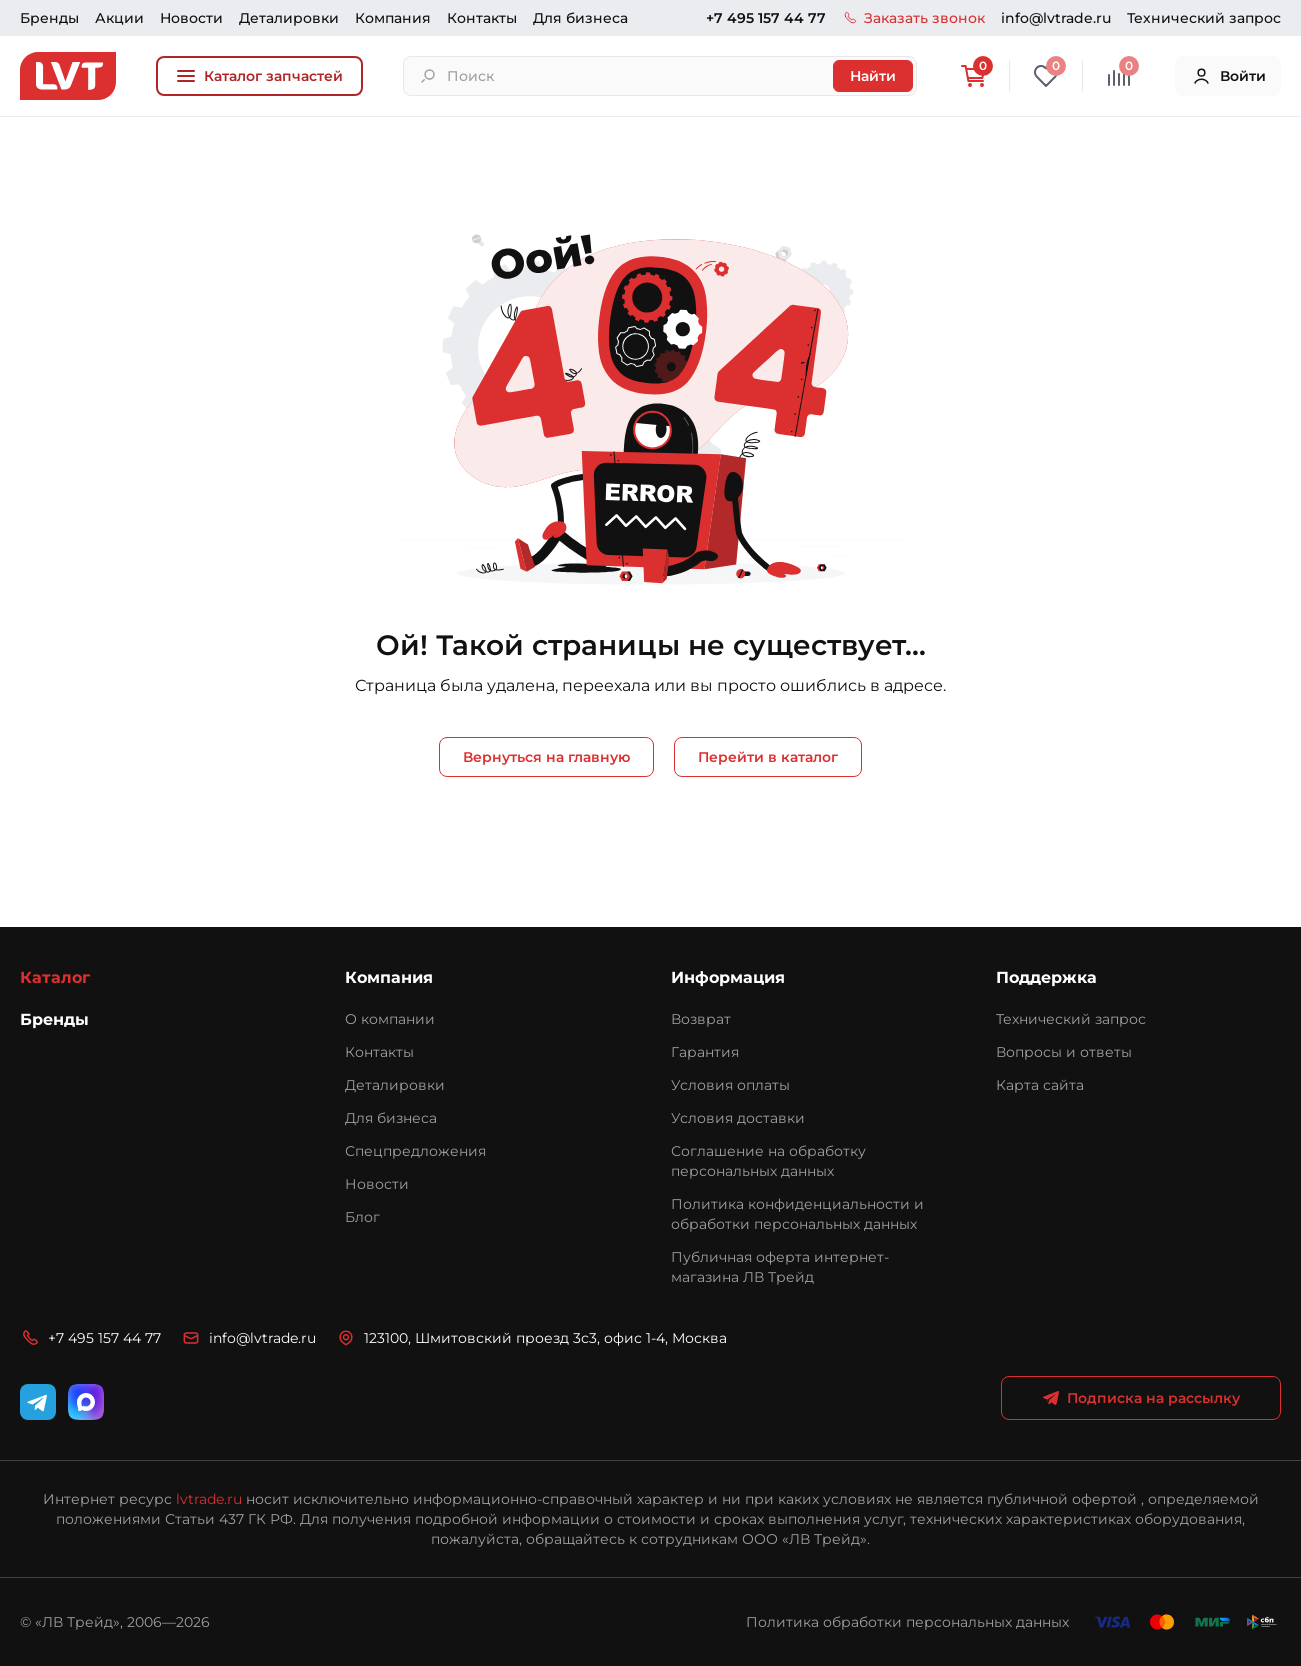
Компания (393, 18)
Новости (191, 18)
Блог (362, 1217)
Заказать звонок (913, 18)
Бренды (49, 18)
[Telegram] (38, 1402)
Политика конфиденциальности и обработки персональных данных (797, 1214)
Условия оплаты (730, 1085)
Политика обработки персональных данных (907, 1622)
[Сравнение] (1119, 76)
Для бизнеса (580, 18)
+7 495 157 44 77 (766, 18)
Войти (1228, 76)
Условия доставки (738, 1118)
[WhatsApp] (86, 1402)
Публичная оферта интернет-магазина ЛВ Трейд (780, 1267)
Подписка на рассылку (1141, 1398)
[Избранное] (1046, 76)
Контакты (482, 18)
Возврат (701, 1019)
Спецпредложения (415, 1151)
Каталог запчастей (259, 76)
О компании (390, 1019)
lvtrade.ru (209, 1499)
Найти (873, 76)
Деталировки (289, 18)
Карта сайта (1040, 1085)
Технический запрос (1204, 18)
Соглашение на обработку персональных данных (768, 1161)
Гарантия (705, 1052)
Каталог (55, 977)
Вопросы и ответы (1064, 1052)
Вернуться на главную (546, 757)
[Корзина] (973, 76)
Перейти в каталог (768, 757)
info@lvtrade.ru (1056, 18)
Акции (119, 18)
